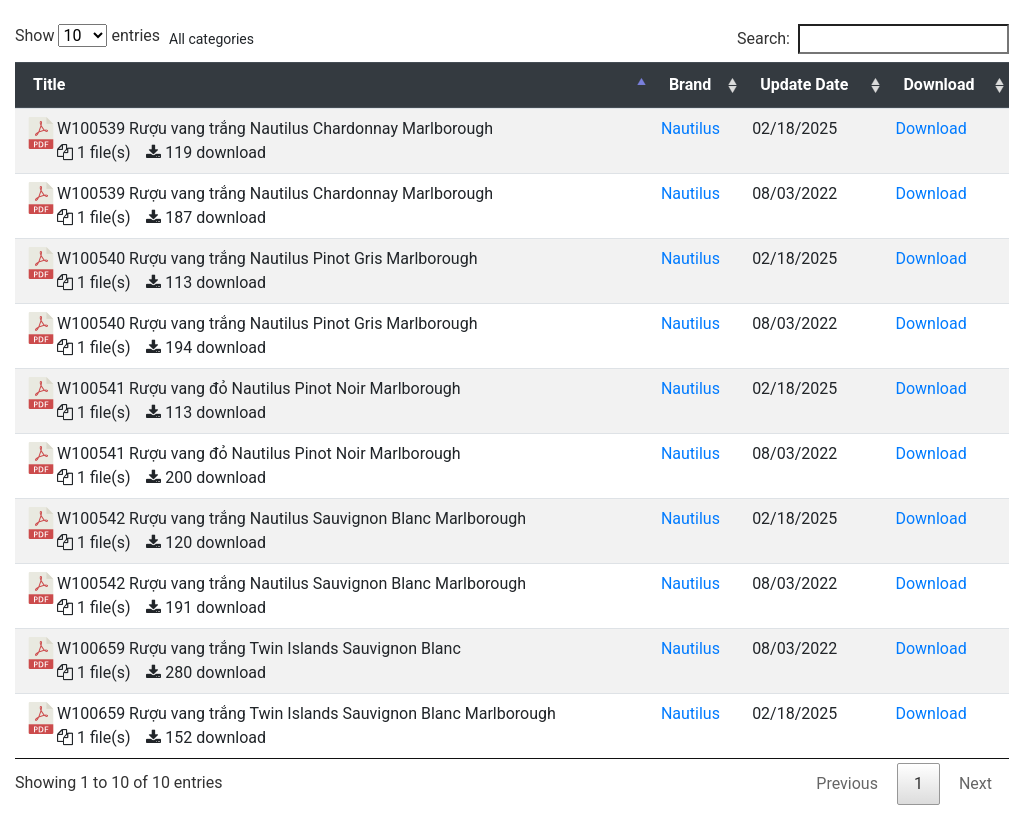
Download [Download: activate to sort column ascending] (938, 84)
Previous (847, 783)
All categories (211, 39)
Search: (873, 39)
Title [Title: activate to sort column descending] (49, 84)
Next (975, 783)
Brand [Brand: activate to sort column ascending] (690, 84)
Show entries (87, 35)
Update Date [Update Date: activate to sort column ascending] (804, 84)
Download (930, 128)
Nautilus (690, 128)
